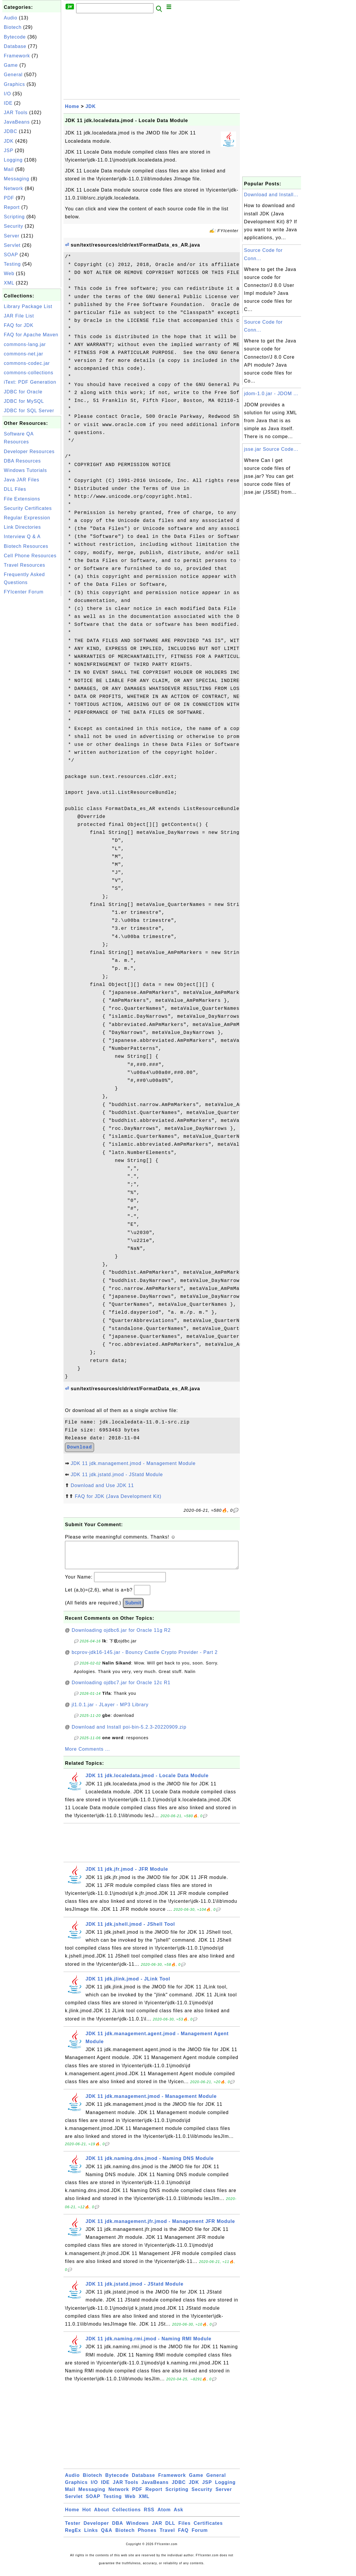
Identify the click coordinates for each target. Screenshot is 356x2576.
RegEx (73, 2536)
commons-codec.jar (27, 363)
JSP (8, 150)
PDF (9, 197)
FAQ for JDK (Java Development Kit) (118, 1496)
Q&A (107, 2536)
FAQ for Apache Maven (31, 334)
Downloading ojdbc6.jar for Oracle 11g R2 (121, 1636)
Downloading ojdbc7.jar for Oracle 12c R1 (121, 1688)
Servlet (12, 245)
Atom (164, 2515)
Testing (12, 264)
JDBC (10, 131)
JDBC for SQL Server (29, 410)
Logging (13, 159)
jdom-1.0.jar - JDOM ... (271, 393)
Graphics (14, 84)
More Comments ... (87, 1754)
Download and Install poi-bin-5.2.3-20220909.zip (129, 1732)
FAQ (183, 2536)
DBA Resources (22, 460)
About (101, 2515)
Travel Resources (24, 565)
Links (91, 2536)
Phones (147, 2536)
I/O (7, 93)
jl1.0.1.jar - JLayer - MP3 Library (110, 1710)
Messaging (16, 178)
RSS (149, 2515)
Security (13, 226)
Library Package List (28, 306)
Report (12, 207)
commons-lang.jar (25, 344)
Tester (73, 2529)
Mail (9, 169)
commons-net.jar (23, 353)
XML (9, 282)
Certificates (208, 2529)
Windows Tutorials (25, 470)
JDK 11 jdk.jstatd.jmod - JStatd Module (117, 1474)
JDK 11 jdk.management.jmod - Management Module (133, 1463)
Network (13, 188)
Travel (167, 2536)
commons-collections (28, 372)
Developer (96, 2529)
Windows (137, 2529)
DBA (117, 2529)
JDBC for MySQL (24, 401)
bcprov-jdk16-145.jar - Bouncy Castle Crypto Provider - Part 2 (145, 1658)
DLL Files (15, 489)
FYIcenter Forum (24, 591)
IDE (8, 103)
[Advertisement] (31, 686)
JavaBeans (17, 121)
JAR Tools (16, 112)
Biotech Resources (26, 546)
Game (11, 65)
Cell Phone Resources (30, 555)
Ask (178, 2515)
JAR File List (19, 315)
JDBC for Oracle (23, 391)
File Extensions (22, 498)
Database (15, 46)
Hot (86, 2515)
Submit (133, 1608)
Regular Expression (27, 517)
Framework (17, 55)
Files (184, 2529)
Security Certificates (28, 508)
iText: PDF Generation (30, 382)
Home (72, 106)
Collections (126, 2515)
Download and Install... (271, 194)
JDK (9, 141)
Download (79, 1447)
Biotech (12, 27)
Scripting (14, 216)
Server (11, 235)
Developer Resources (29, 451)
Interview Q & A (22, 536)
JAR (157, 2529)
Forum (200, 2536)
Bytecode (15, 36)
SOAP (11, 254)
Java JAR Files (21, 479)
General (13, 74)
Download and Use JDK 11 (102, 1485)
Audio (10, 17)
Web (9, 273)
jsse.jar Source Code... (271, 449)
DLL (170, 2529)
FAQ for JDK (19, 325)
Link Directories (22, 527)
